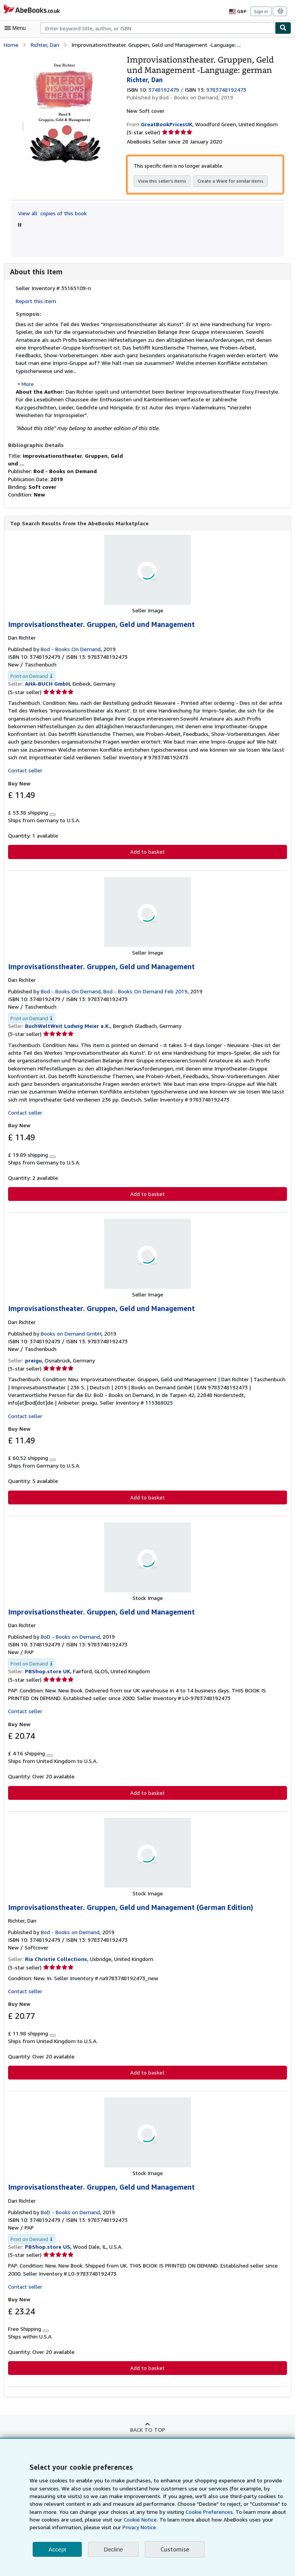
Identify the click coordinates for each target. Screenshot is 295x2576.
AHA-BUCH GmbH (48, 676)
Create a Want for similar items (227, 180)
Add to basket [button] (147, 844)
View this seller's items (161, 180)
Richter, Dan (45, 44)
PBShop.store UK (47, 1665)
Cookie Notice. (99, 2520)
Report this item (34, 301)
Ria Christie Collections (55, 1953)
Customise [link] (174, 2549)
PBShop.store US (47, 2241)
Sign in (261, 11)
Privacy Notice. (85, 2527)
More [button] (28, 383)
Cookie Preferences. (168, 2512)
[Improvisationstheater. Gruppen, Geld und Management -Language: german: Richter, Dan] (63, 58)
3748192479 (165, 89)
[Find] (283, 28)
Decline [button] (113, 2549)
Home (11, 44)
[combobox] (157, 28)
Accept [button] (57, 2549)
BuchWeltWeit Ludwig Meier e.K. (66, 1019)
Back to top (147, 2424)
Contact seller (24, 763)
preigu (33, 1353)
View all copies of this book (51, 212)
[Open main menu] (17, 28)
